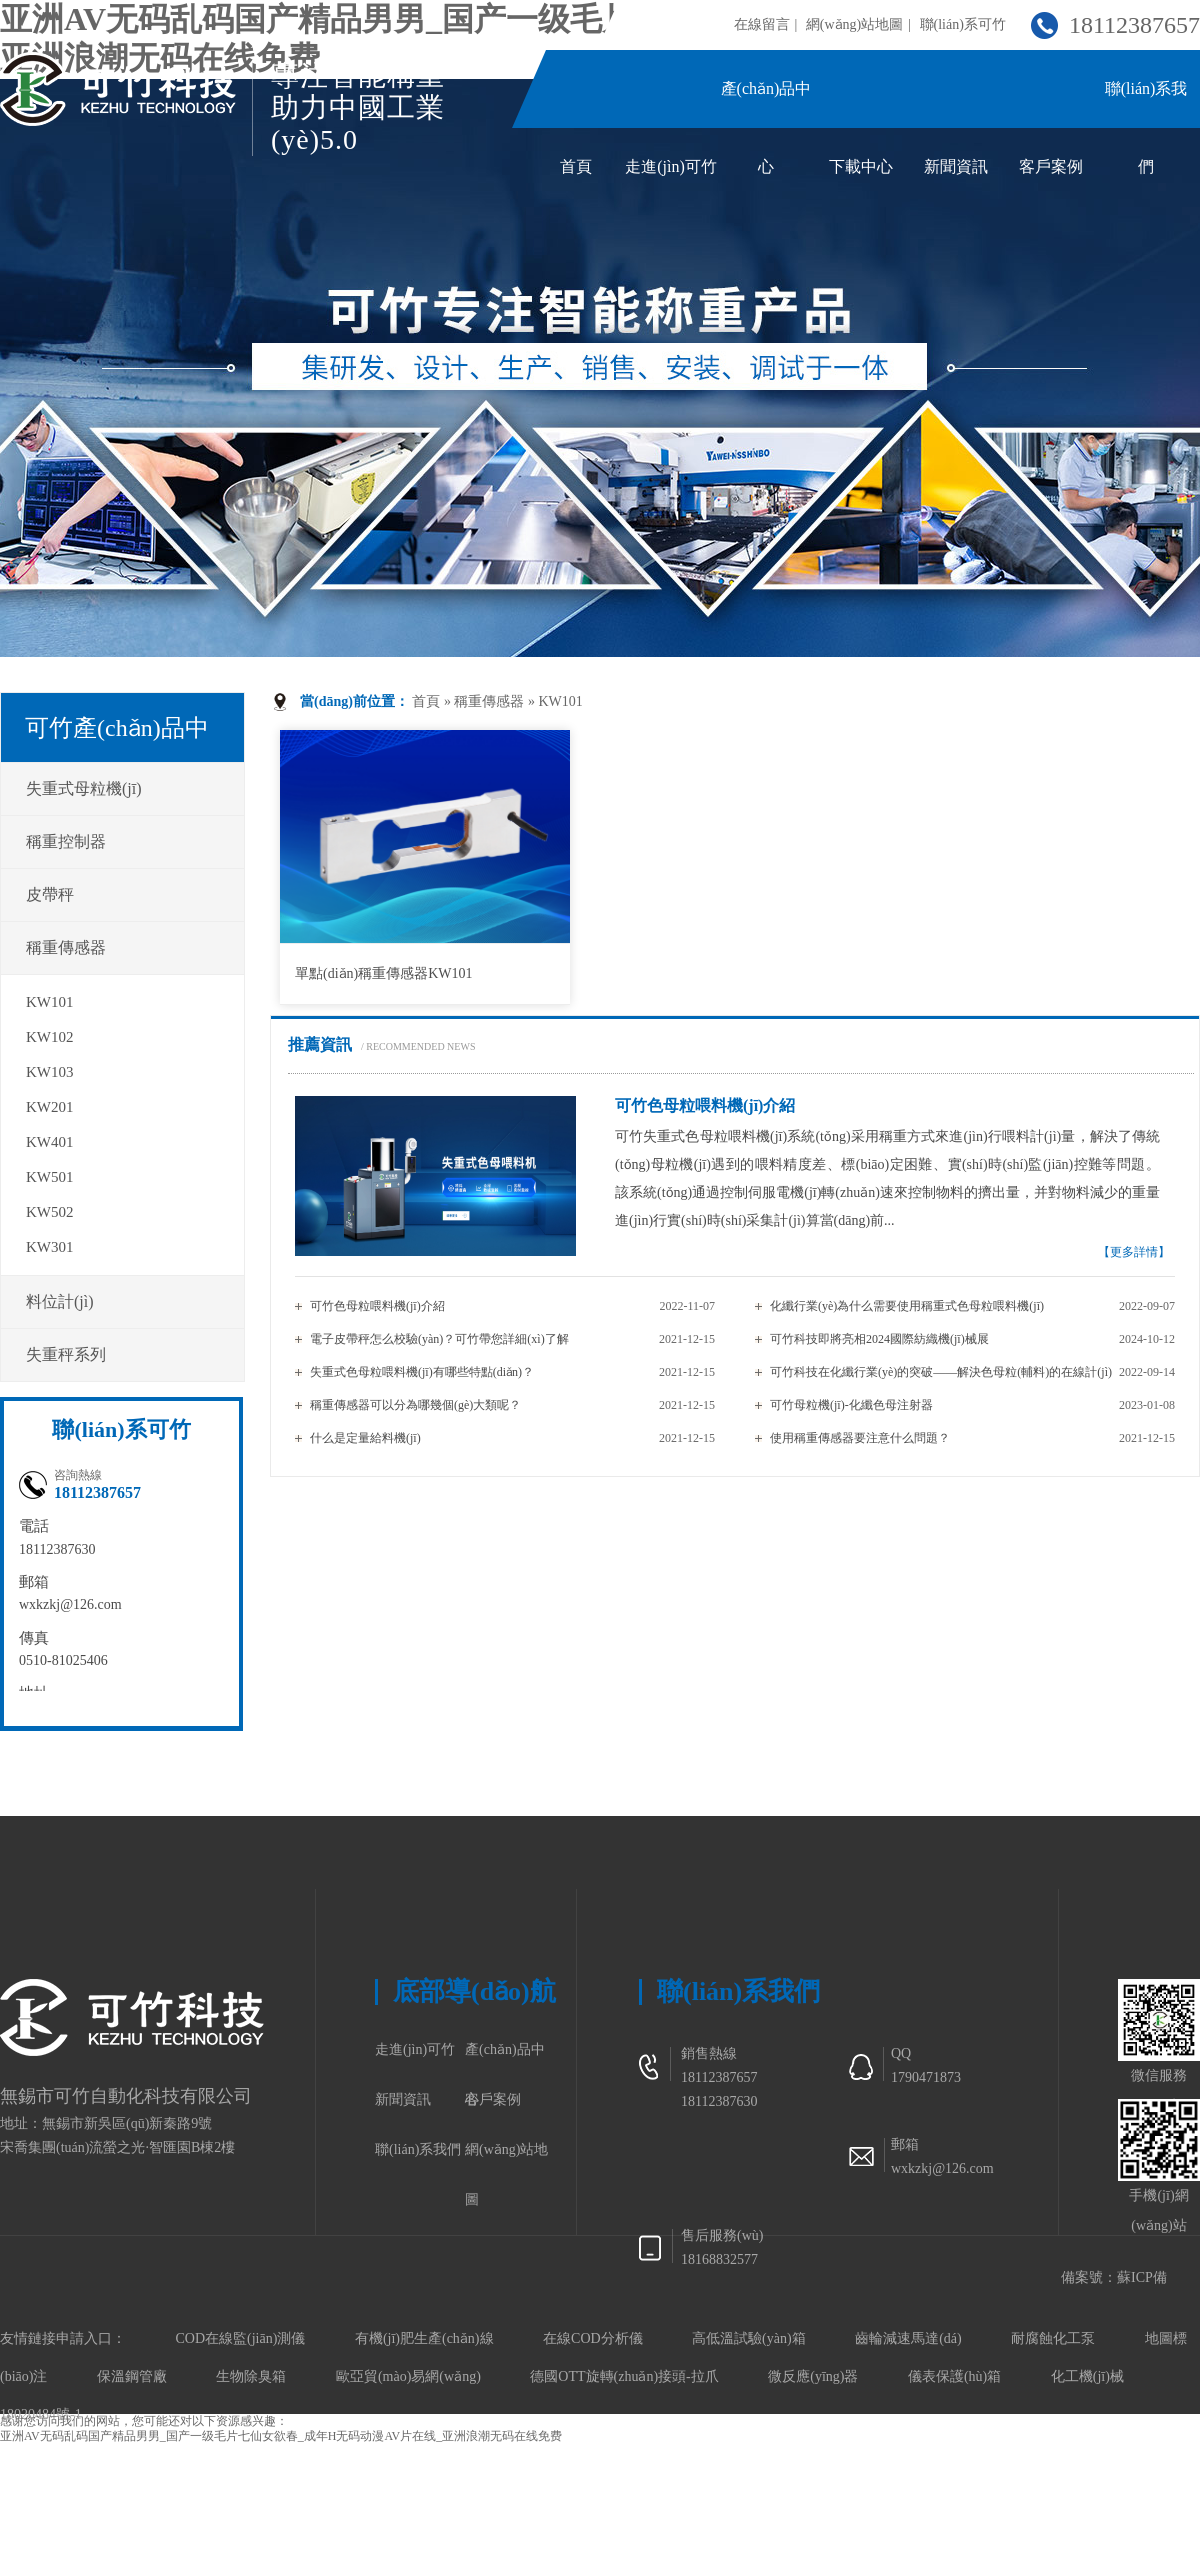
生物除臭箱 (251, 2376)
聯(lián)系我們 (418, 2149)
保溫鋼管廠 (132, 2376)
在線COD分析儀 (593, 2338)
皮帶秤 (50, 894)
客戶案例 (1051, 166)
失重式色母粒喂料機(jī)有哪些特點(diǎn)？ (422, 1372)
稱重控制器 (66, 841)
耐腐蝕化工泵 (1053, 2338)
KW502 (50, 1212)
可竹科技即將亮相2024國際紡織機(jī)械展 (879, 1339)
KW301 (50, 1247)
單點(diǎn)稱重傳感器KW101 (384, 973)
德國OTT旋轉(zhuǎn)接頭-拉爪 (624, 2376)
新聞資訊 (956, 166)
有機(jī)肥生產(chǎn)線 (424, 2338)
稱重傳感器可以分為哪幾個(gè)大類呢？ (415, 1405)
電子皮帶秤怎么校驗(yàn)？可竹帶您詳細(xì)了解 (439, 1339)
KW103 (50, 1072)
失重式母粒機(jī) (84, 788)
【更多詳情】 (1134, 1252)
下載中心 (861, 166)
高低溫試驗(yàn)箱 (749, 2338)
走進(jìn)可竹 (671, 166)
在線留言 (762, 24)
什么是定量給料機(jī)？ (365, 1438)
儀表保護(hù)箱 (954, 2376)
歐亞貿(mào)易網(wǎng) (408, 2376)
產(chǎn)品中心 (505, 2058)
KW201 (50, 1107)
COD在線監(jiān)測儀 (241, 2338)
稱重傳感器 (489, 701)
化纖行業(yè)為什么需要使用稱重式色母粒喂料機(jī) (907, 1306)
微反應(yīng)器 (813, 2376)
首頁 (576, 166)
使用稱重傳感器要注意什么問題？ (860, 1438)
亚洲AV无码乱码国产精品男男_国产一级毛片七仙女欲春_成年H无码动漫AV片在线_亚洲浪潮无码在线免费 (281, 2436)
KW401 (50, 1142)
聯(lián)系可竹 (963, 24)
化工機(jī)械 (1087, 2376)
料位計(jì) (60, 1301)
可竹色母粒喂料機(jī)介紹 (377, 1306)
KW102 (50, 1037)
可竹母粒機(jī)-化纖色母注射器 (851, 1405)
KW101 (560, 701)
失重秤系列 (66, 1354)
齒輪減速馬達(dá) (908, 2338)
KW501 (50, 1177)
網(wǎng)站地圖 (854, 24)
